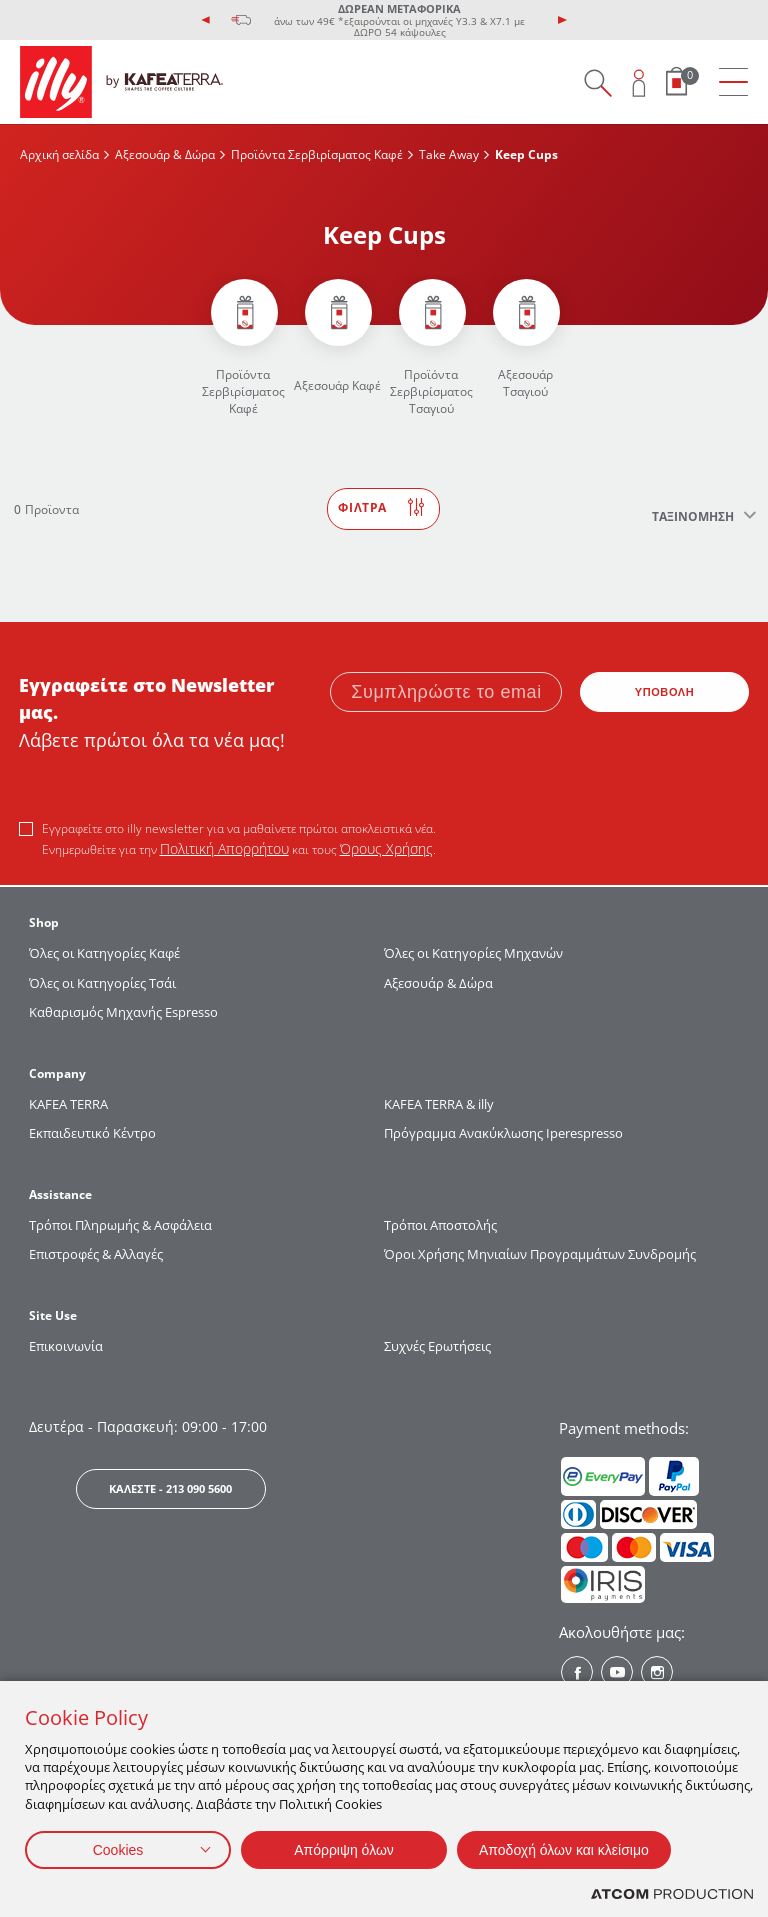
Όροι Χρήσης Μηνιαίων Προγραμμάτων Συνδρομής (541, 1254)
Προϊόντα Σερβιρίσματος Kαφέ (317, 154)
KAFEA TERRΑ (68, 1104)
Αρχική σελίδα (59, 154)
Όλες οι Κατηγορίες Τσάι (102, 983)
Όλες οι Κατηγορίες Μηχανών (473, 953)
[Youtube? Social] (617, 1672)
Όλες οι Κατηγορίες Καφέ (104, 953)
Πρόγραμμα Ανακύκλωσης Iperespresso (503, 1133)
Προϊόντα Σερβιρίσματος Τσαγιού (431, 391)
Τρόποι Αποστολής (440, 1225)
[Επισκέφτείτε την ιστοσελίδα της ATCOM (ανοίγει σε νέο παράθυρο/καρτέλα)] (672, 1894)
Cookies (118, 1850)
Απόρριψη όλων (344, 1850)
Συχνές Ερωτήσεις (437, 1346)
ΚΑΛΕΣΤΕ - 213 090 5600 (170, 1488)
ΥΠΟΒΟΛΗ (665, 692)
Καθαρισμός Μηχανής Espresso (123, 1012)
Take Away (449, 154)
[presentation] (206, 20)
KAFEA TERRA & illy (439, 1104)
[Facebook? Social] (577, 1672)
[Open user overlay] (639, 82)
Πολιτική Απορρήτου (224, 848)
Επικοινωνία (66, 1346)
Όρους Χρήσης (386, 848)
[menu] (733, 82)
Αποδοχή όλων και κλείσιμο (564, 1850)
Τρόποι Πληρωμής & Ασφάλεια (120, 1225)
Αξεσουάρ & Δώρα (165, 154)
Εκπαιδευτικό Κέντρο (92, 1133)
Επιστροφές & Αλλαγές (96, 1254)
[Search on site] (597, 82)
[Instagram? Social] (657, 1672)
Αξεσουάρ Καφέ (337, 385)
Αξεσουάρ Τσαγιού (525, 383)
